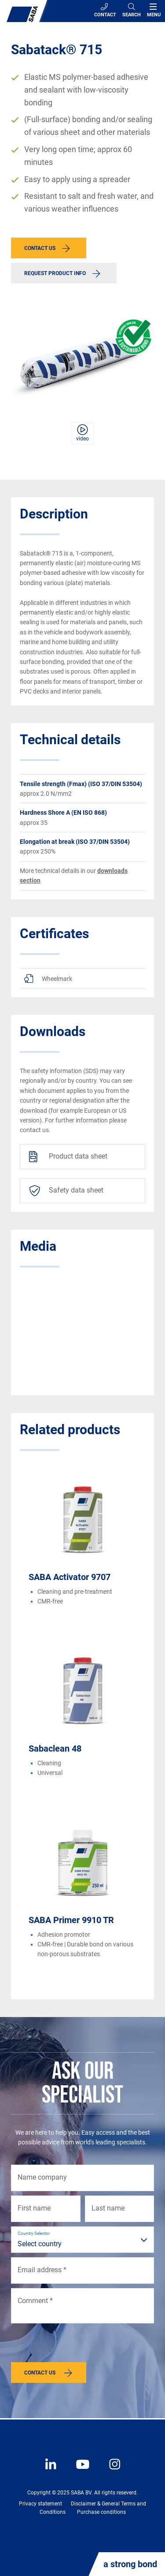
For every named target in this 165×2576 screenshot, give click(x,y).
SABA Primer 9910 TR (71, 1920)
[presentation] (78, 2345)
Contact (105, 10)
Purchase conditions (101, 2512)
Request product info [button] (55, 273)
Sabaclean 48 (55, 1748)
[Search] (132, 11)
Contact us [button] (39, 248)
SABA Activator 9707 (69, 1577)
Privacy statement (40, 2504)
